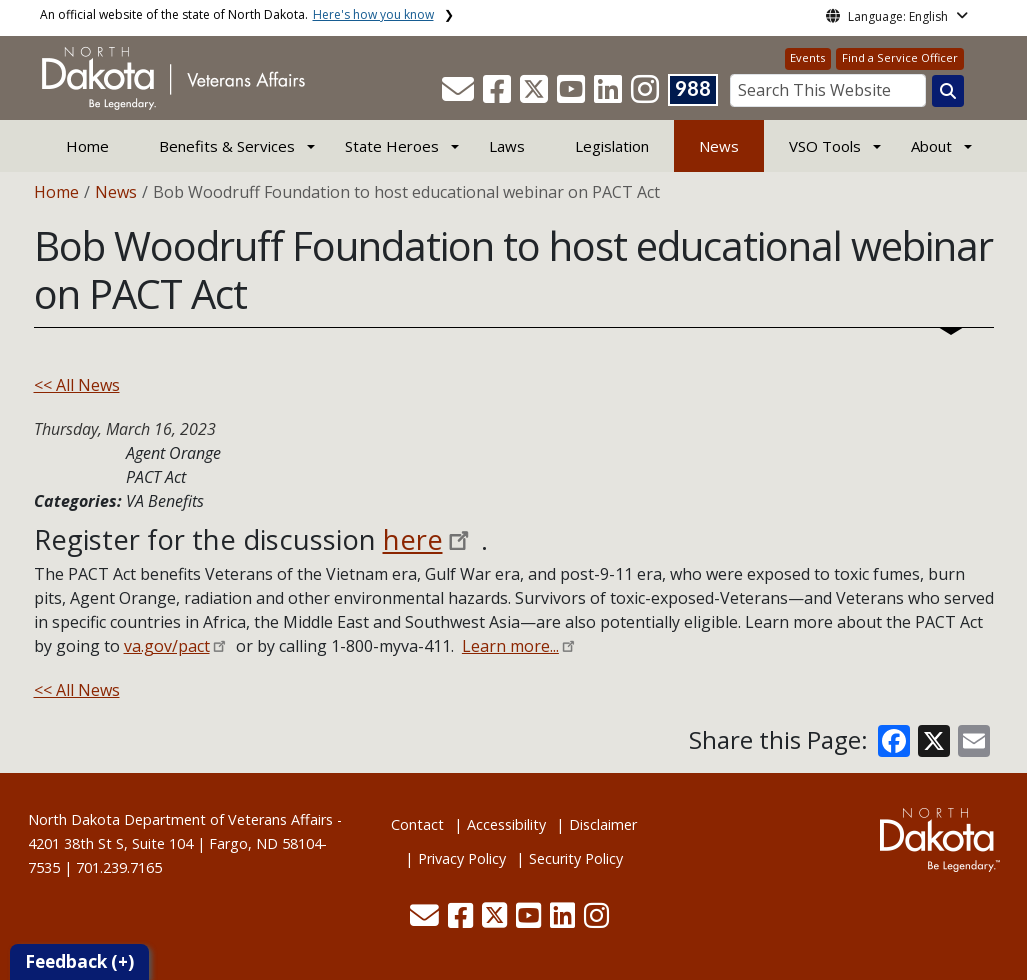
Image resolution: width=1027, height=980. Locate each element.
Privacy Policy (462, 858)
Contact (417, 824)
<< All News (77, 385)
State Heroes (392, 146)
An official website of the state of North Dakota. (237, 14)
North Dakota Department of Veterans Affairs (180, 819)
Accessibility (506, 824)
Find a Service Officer (900, 57)
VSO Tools (825, 146)
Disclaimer (603, 824)
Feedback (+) (79, 961)
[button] (460, 95)
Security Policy (576, 858)
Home (87, 146)
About (931, 146)
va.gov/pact (167, 646)
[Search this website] (948, 91)
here (413, 539)
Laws (507, 146)
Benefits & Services (227, 146)
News (719, 146)
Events (807, 57)
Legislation (612, 146)
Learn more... (510, 646)
